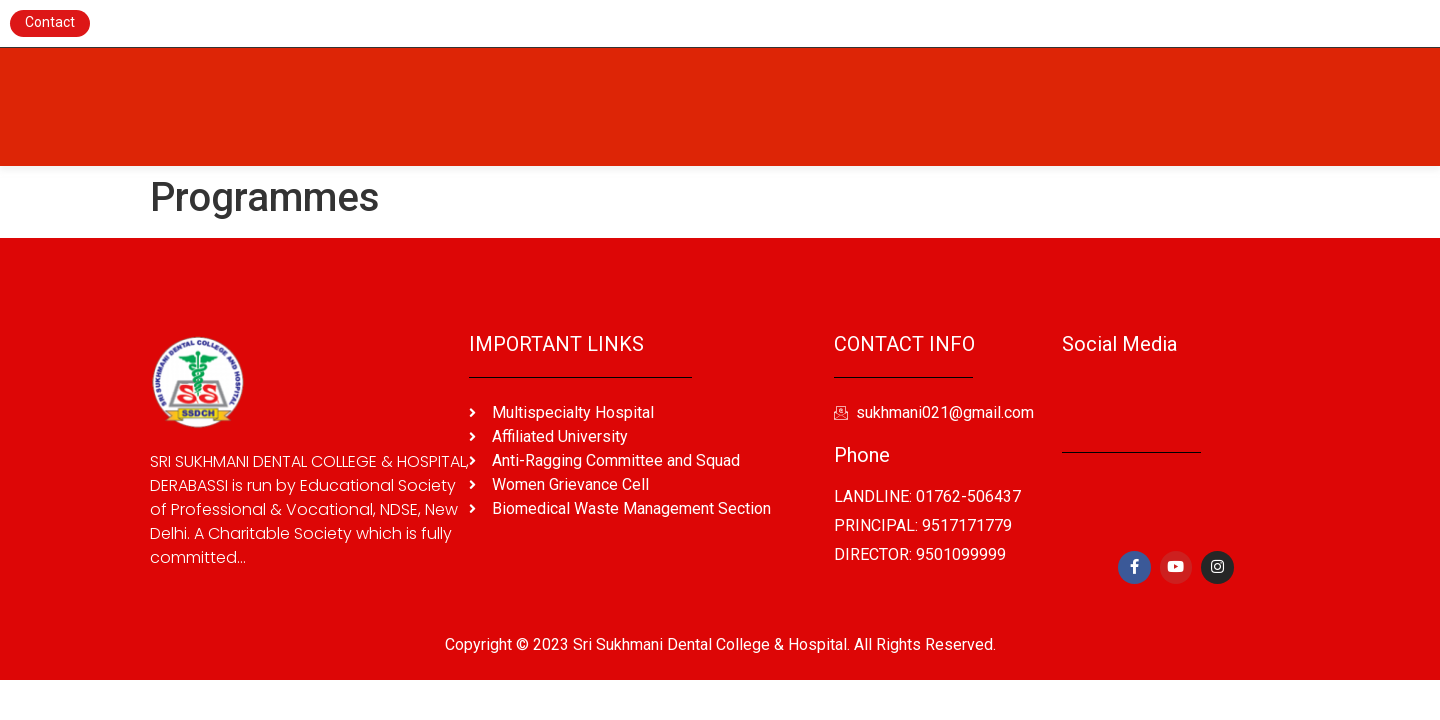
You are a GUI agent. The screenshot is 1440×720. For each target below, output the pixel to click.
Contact (50, 22)
